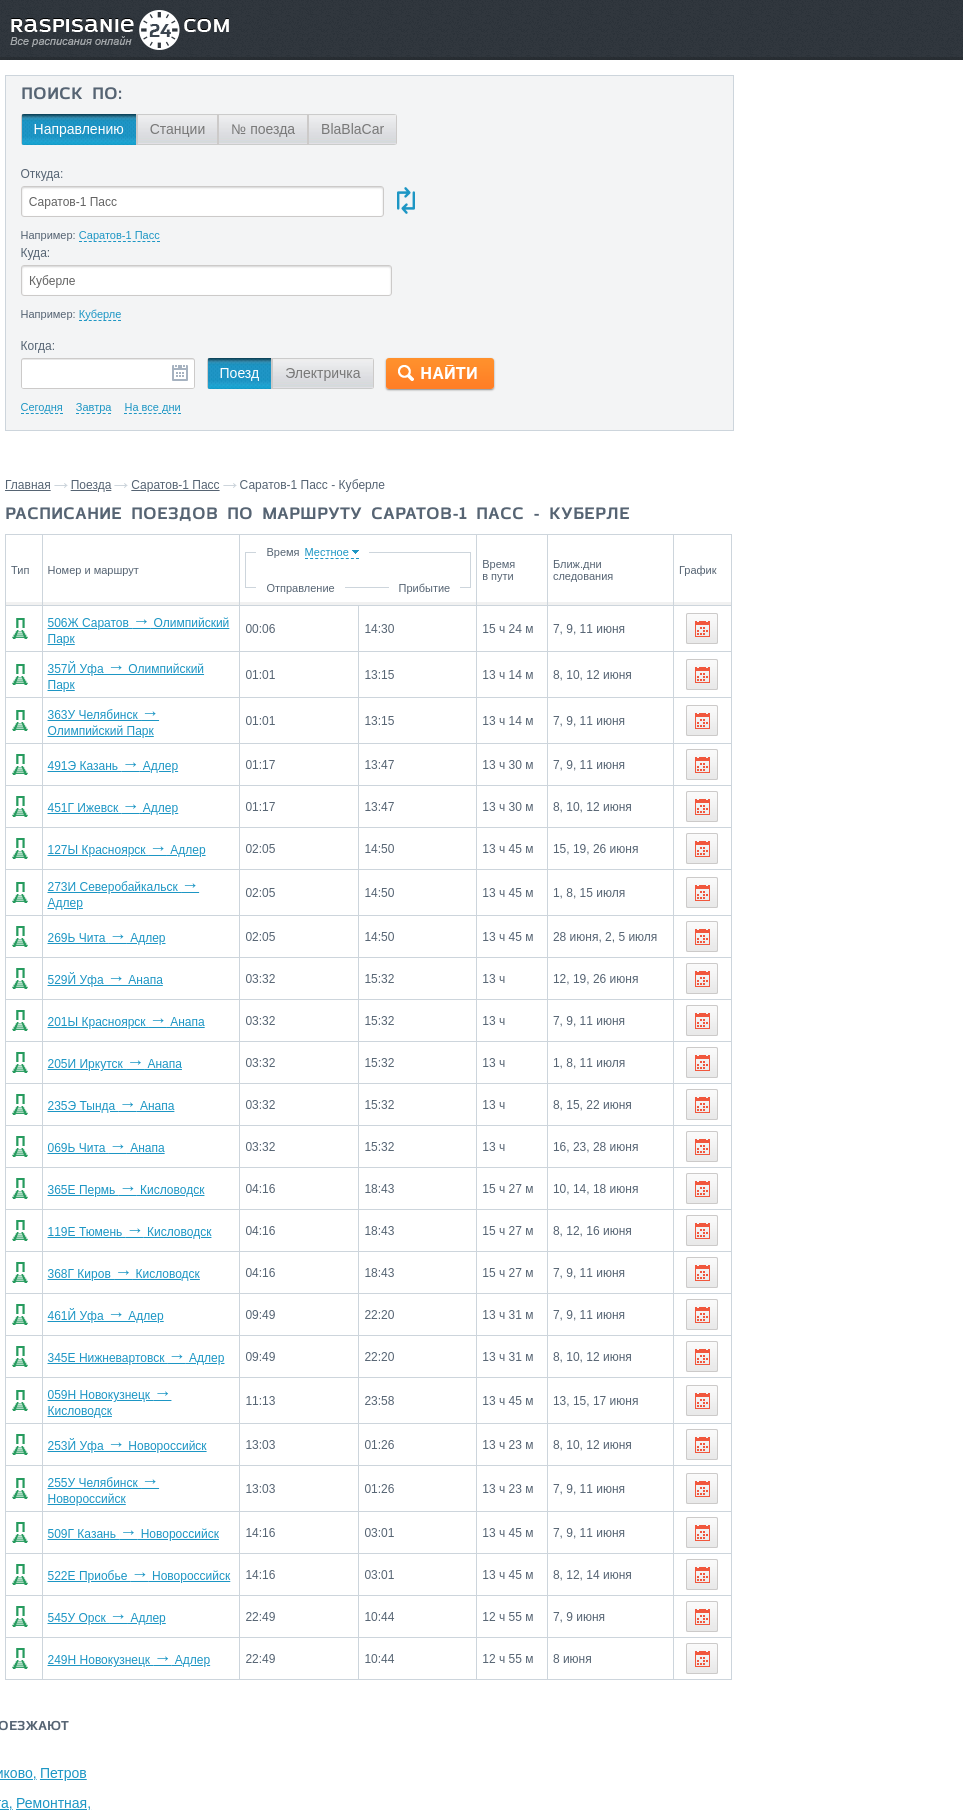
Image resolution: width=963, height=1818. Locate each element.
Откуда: (41, 174)
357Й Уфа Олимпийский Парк (135, 592)
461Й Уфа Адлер (100, 1222)
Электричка (322, 295)
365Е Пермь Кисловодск (120, 1096)
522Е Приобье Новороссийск (133, 1474)
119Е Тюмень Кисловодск (124, 1138)
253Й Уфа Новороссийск (121, 1348)
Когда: (37, 268)
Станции (177, 129)
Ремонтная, (900, 222)
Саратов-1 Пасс (175, 407)
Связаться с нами (476, 1693)
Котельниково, (769, 192)
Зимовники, (760, 222)
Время (314, 474)
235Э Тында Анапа (105, 1012)
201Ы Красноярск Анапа (120, 928)
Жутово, (929, 192)
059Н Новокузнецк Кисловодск (138, 1306)
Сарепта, (830, 222)
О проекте (571, 1693)
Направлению (78, 129)
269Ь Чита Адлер (101, 844)
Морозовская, (767, 282)
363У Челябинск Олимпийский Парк (152, 634)
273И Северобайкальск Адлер (137, 802)
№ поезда (263, 129)
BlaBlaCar (352, 129)
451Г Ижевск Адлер (107, 718)
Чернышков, (836, 162)
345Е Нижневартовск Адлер (130, 1264)
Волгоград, (758, 162)
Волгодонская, (840, 252)
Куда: (390, 174)
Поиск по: (70, 95)
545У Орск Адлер (101, 1516)
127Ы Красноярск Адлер (121, 760)
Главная (28, 407)
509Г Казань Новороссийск (127, 1432)
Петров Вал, (860, 192)
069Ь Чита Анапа (100, 1054)
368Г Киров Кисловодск (118, 1180)
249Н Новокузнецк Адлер (123, 1558)
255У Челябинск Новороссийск (138, 1390)
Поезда (91, 407)
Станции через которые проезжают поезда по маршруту (816, 116)
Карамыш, (756, 252)
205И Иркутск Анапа (109, 970)
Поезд (239, 295)
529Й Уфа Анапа (99, 886)
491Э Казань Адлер (107, 676)
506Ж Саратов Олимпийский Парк (148, 550)
